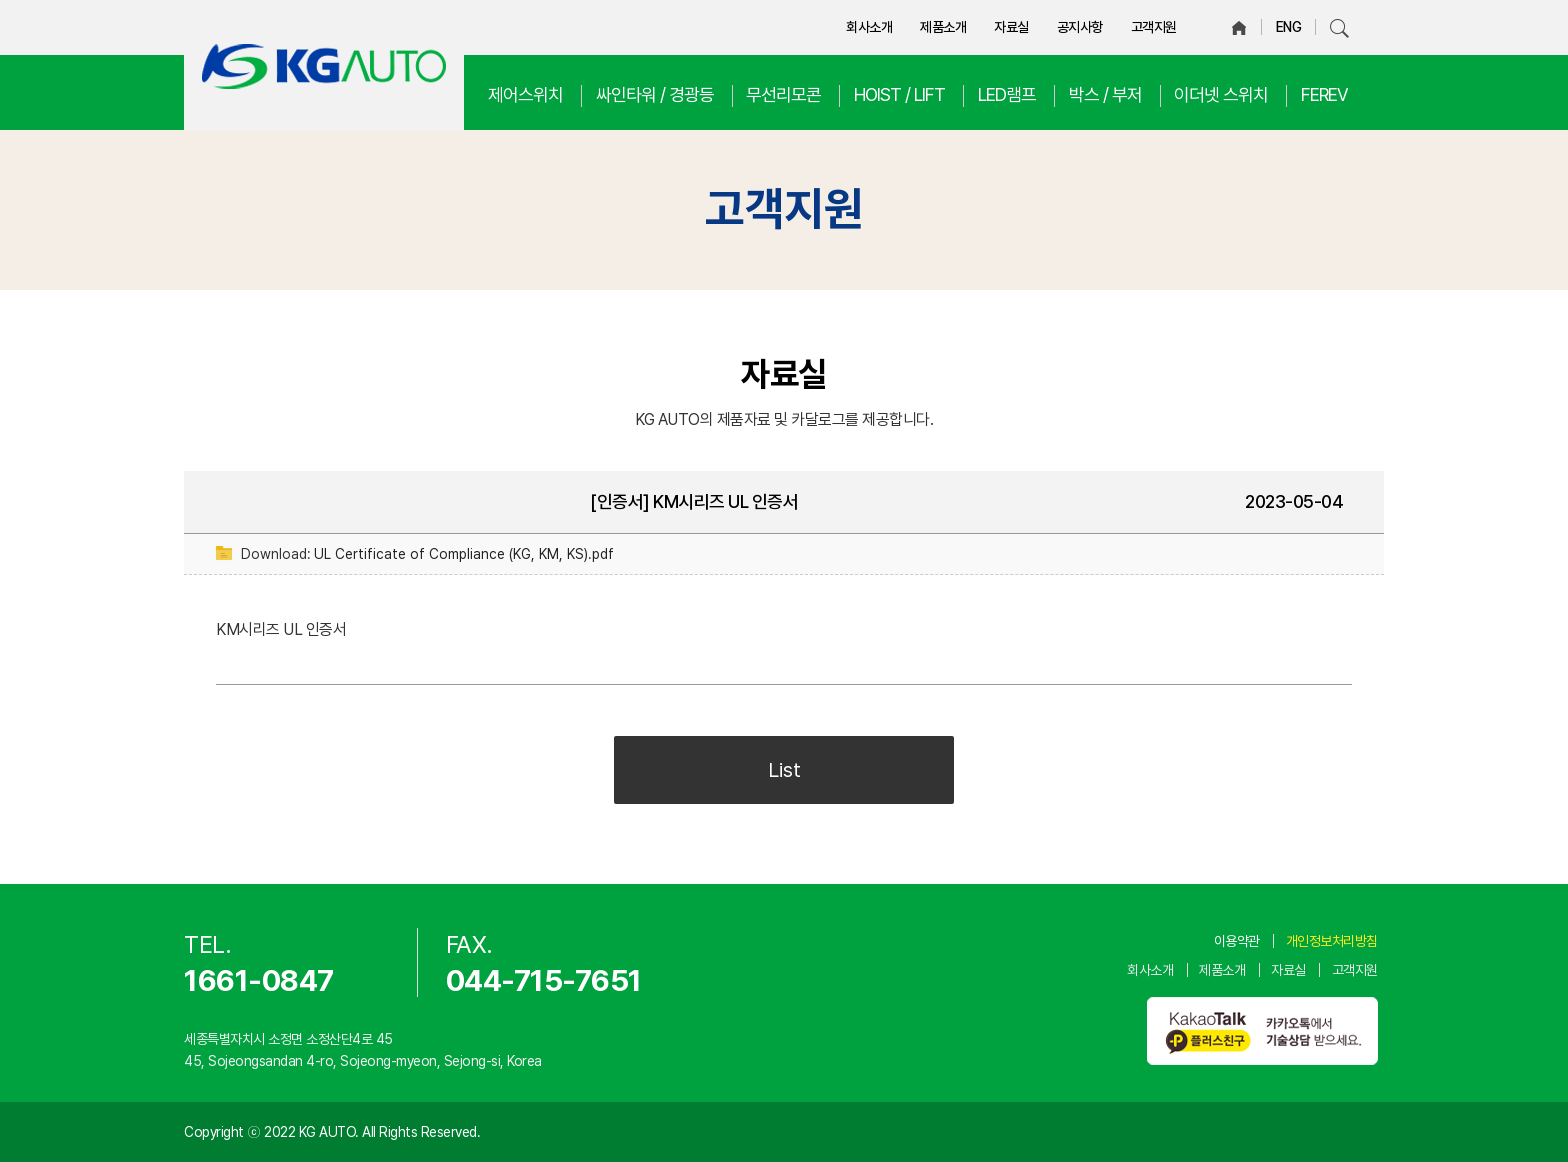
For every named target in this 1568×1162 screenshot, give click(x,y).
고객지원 (1154, 27)
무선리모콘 (783, 94)
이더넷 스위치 (1221, 94)
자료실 (1011, 27)
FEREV (1324, 94)
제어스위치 (525, 94)
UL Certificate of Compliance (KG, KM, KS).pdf (464, 554)
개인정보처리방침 (1332, 941)
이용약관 (1237, 941)
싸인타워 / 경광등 (655, 94)
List (784, 770)
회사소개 (869, 27)
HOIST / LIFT (899, 94)
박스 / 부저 (1105, 94)
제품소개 (943, 27)
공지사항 (1080, 27)
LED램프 (1007, 94)
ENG (1289, 27)
